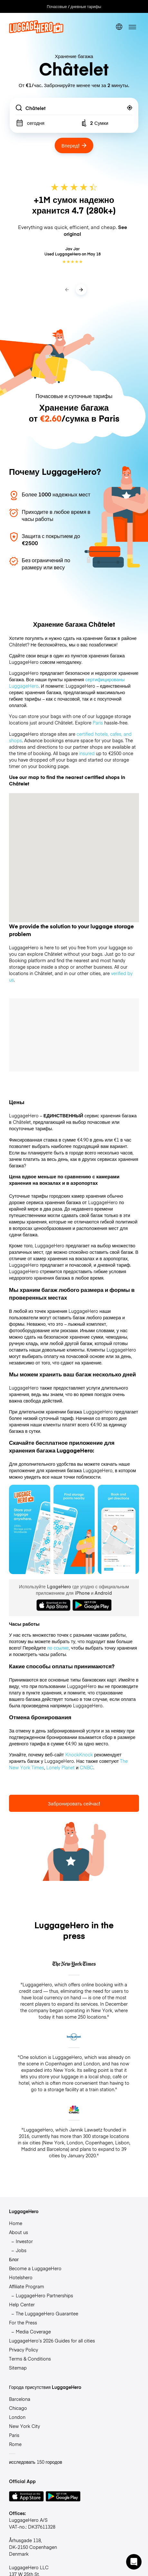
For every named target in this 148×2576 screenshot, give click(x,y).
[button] (134, 2562)
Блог (14, 2259)
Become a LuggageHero (35, 2268)
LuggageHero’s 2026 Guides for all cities (52, 2340)
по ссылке (58, 1647)
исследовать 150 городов (35, 2462)
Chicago (18, 2408)
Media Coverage (33, 2331)
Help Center (22, 2304)
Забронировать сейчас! (74, 1803)
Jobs (21, 2250)
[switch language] (118, 27)
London (17, 2417)
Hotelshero (20, 2277)
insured (87, 753)
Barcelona (19, 2399)
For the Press (23, 2322)
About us (18, 2232)
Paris (98, 722)
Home (15, 2223)
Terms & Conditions (30, 2358)
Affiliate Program (26, 2286)
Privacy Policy (23, 2349)
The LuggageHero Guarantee (47, 2313)
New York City (24, 2426)
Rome (15, 2444)
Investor (24, 2241)
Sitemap (18, 2367)
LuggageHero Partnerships (44, 2295)
